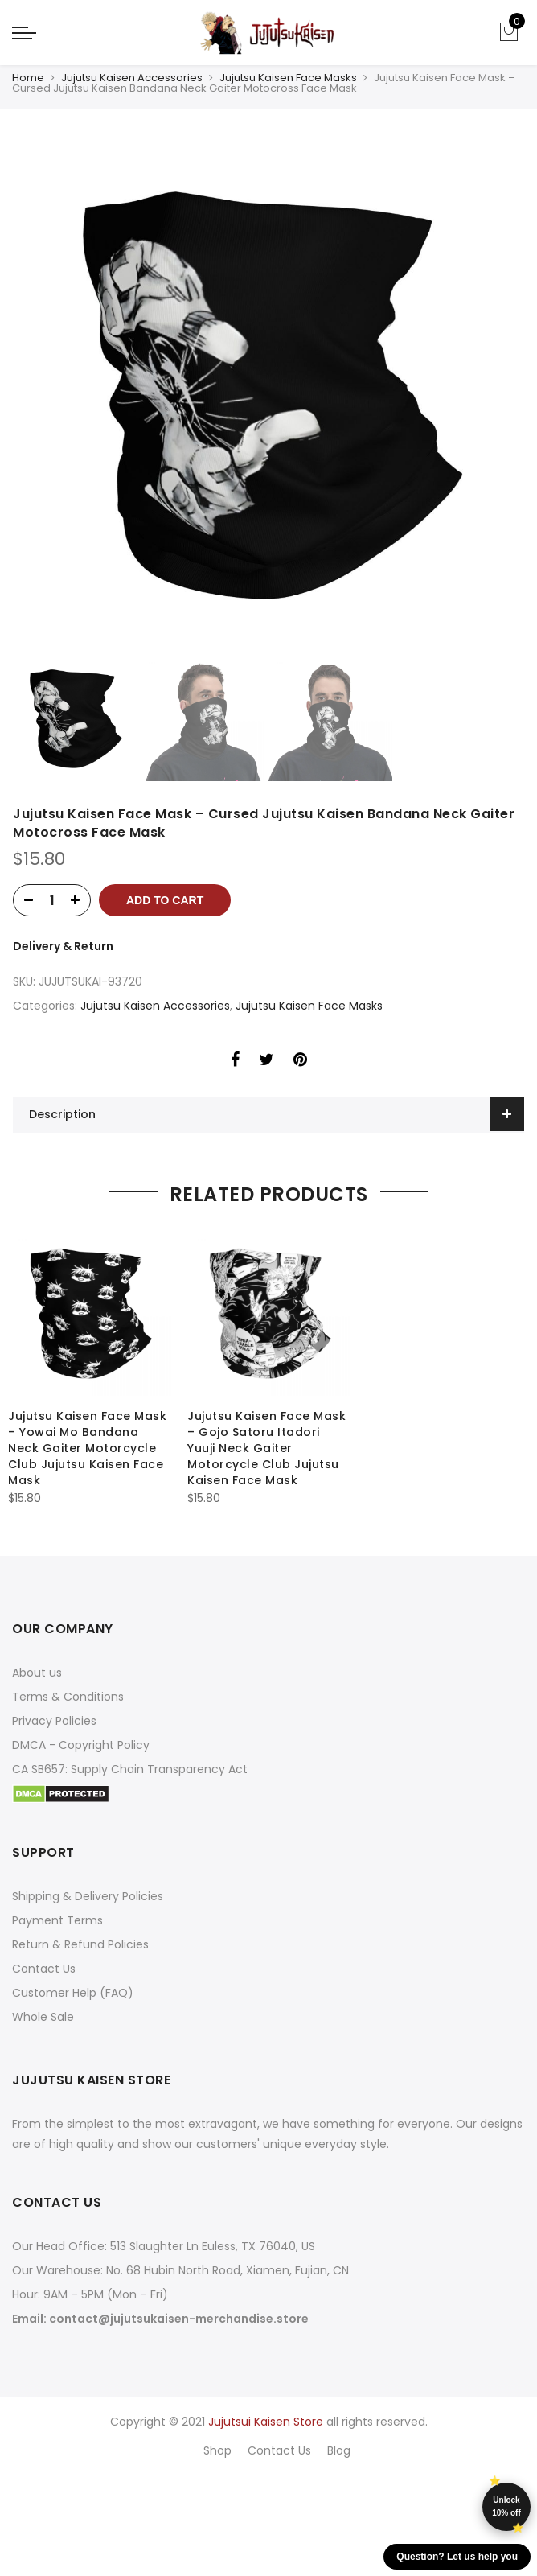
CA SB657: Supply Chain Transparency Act (130, 1769)
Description (62, 1114)
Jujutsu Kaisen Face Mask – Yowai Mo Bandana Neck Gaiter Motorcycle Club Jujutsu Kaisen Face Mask (87, 1448)
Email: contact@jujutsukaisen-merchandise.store (160, 2319)
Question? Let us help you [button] (457, 2556)
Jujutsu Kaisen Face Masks (288, 77)
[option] (268, 397)
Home (28, 77)
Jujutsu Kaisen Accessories (132, 77)
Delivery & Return (63, 946)
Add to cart (164, 900)
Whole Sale (43, 2017)
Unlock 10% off (506, 2506)
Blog (338, 2450)
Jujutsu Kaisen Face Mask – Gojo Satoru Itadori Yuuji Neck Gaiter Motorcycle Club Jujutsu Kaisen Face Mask (266, 1448)
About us (37, 1673)
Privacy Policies (54, 1721)
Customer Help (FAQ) (72, 1993)
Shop (217, 2450)
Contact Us (44, 1969)
